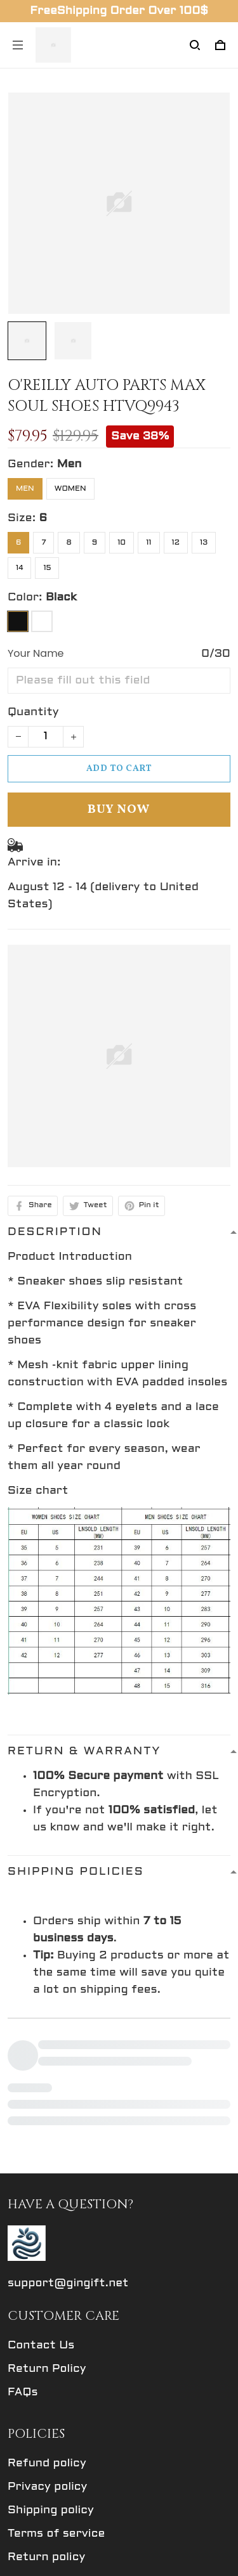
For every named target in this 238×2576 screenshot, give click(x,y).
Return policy (46, 2427)
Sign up (197, 2542)
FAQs (23, 2262)
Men (69, 464)
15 (47, 568)
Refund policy (47, 2333)
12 (176, 543)
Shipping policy (51, 2380)
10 (121, 543)
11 (148, 543)
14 (19, 568)
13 (204, 543)
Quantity (33, 712)
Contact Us (41, 2215)
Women (70, 489)
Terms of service (56, 2403)
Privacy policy (47, 2357)
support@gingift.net (68, 2153)
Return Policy (47, 2239)
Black (61, 597)
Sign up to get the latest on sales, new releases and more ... (107, 2507)
